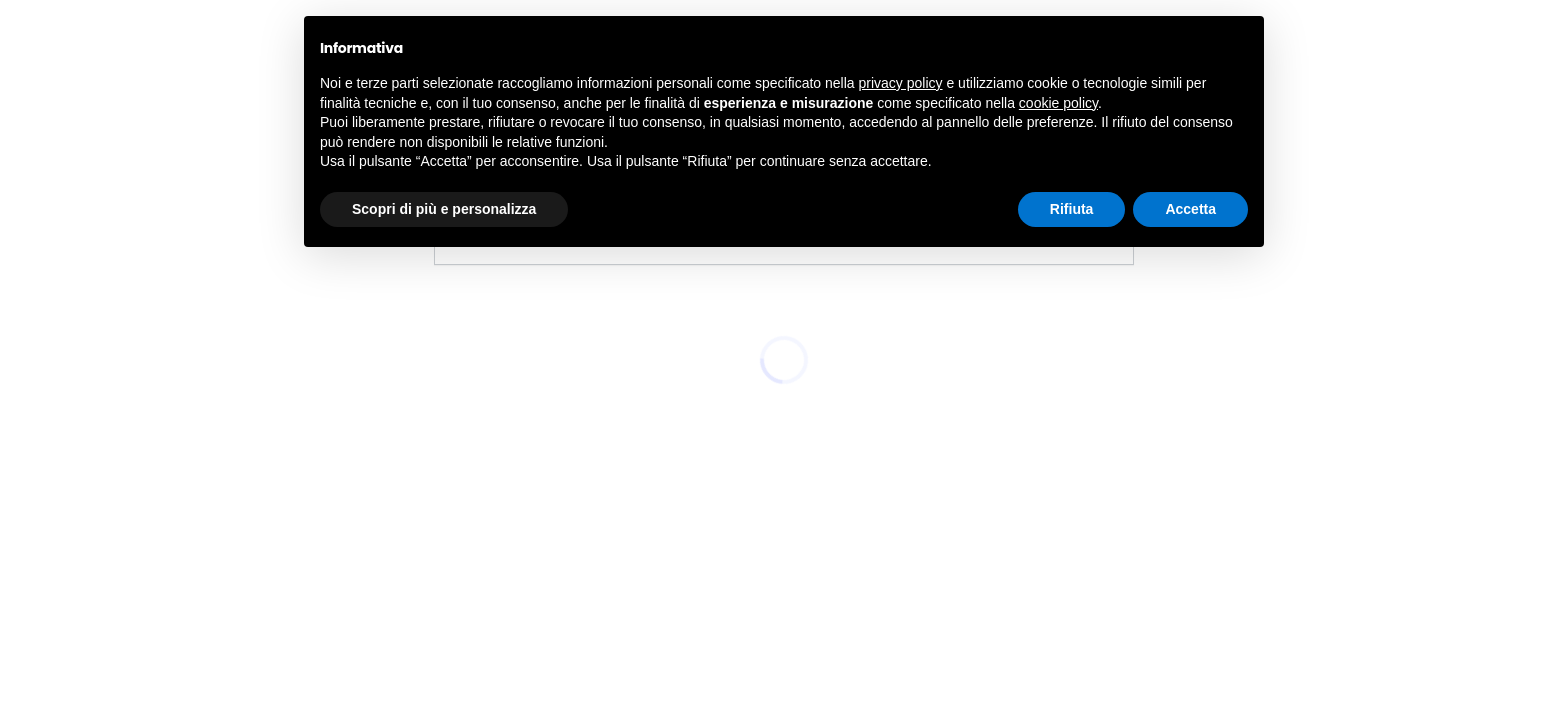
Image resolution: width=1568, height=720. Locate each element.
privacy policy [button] (901, 83)
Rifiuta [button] (1072, 209)
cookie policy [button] (1058, 103)
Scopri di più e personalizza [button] (444, 209)
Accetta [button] (1190, 209)
